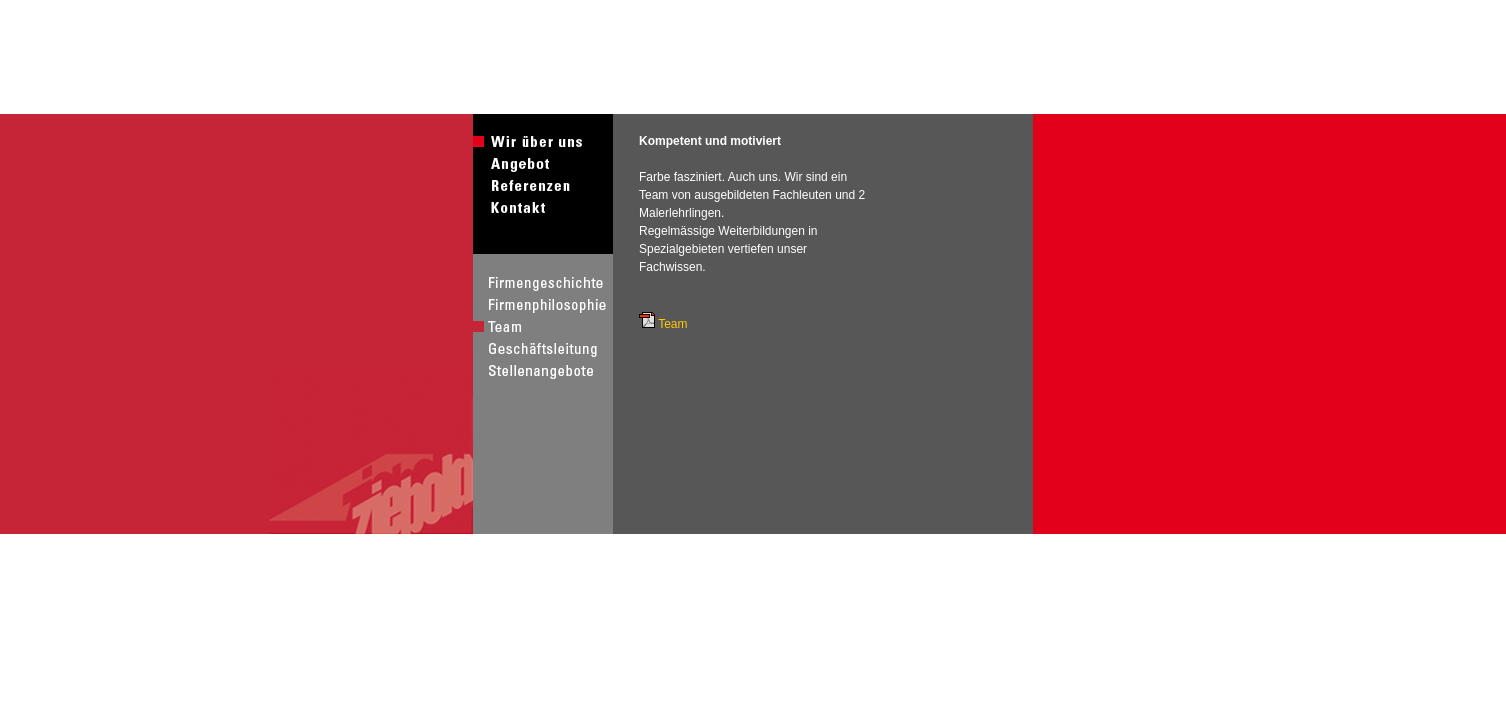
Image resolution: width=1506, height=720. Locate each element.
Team (672, 324)
